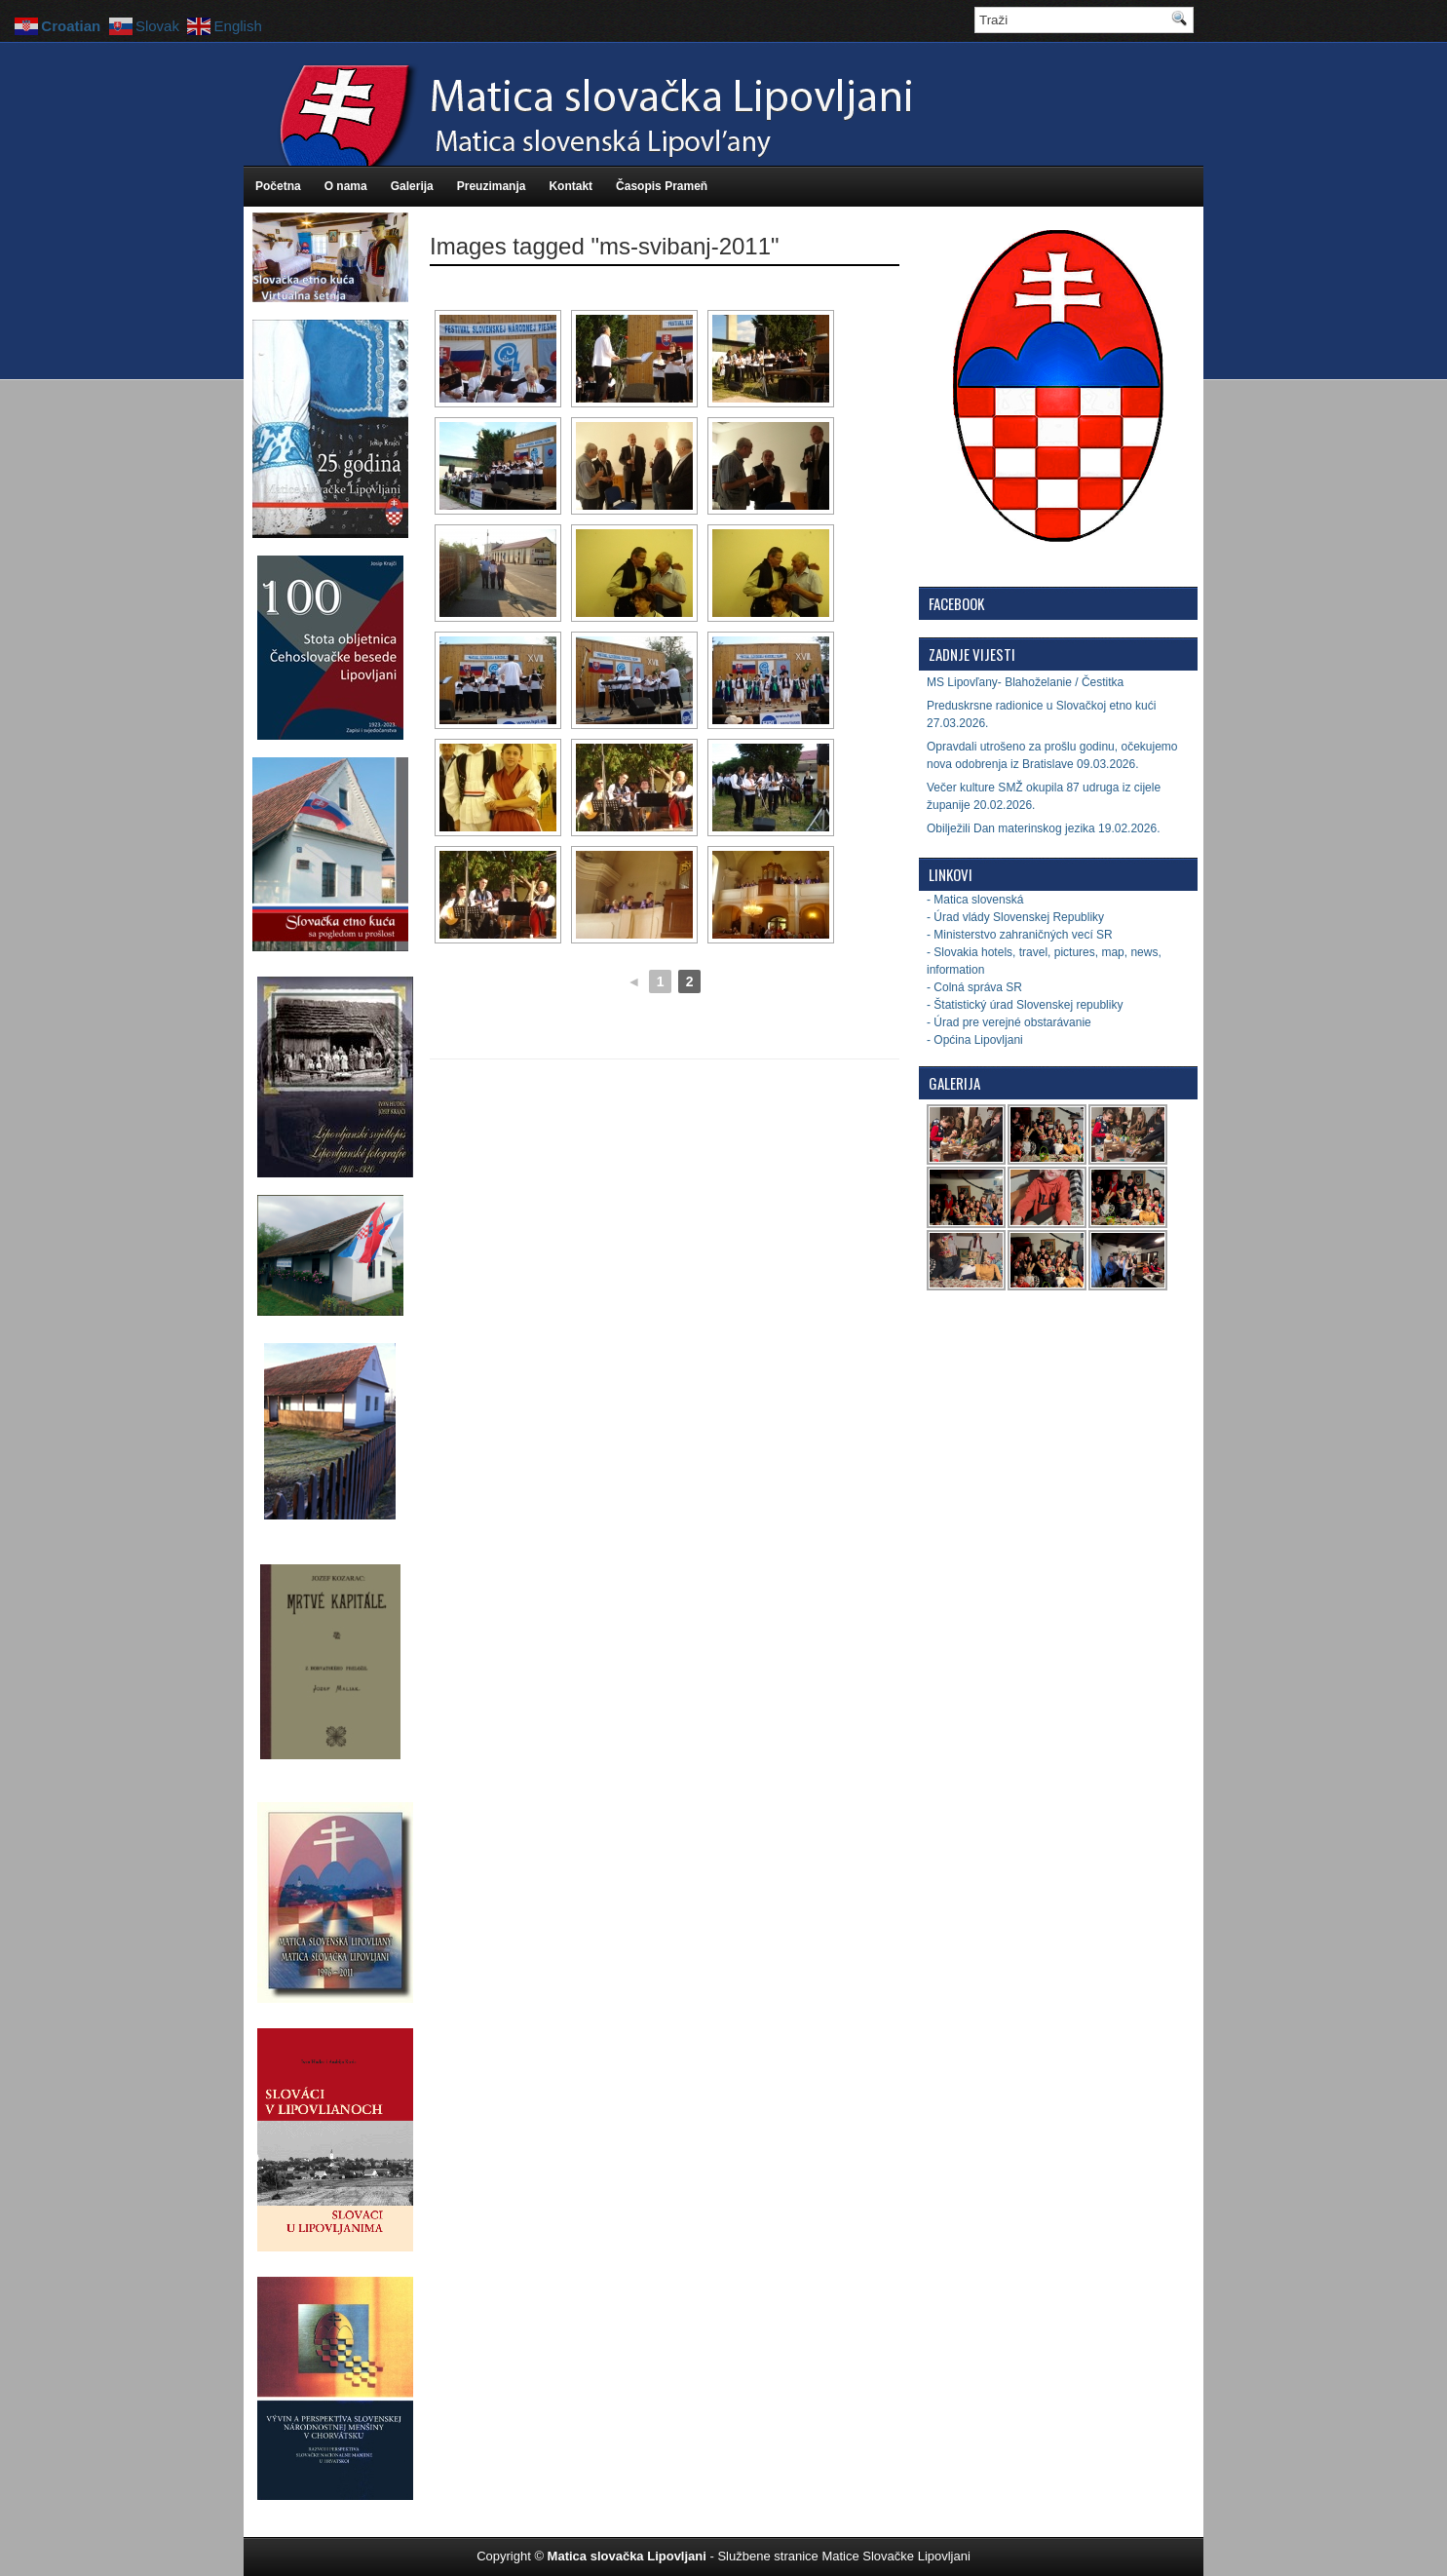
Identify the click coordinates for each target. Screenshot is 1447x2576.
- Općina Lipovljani (975, 1040)
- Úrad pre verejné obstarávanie (1009, 1022)
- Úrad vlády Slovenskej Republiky (1015, 917)
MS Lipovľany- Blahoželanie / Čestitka (1025, 682)
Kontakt (570, 186)
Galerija (412, 186)
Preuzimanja (491, 186)
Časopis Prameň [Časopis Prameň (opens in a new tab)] (661, 186)
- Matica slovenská (975, 899)
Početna (278, 186)
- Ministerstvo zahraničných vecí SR (1020, 935)
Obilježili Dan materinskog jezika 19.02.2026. (1043, 828)
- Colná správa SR (974, 987)
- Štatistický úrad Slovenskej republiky (1025, 1005)
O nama (345, 186)
